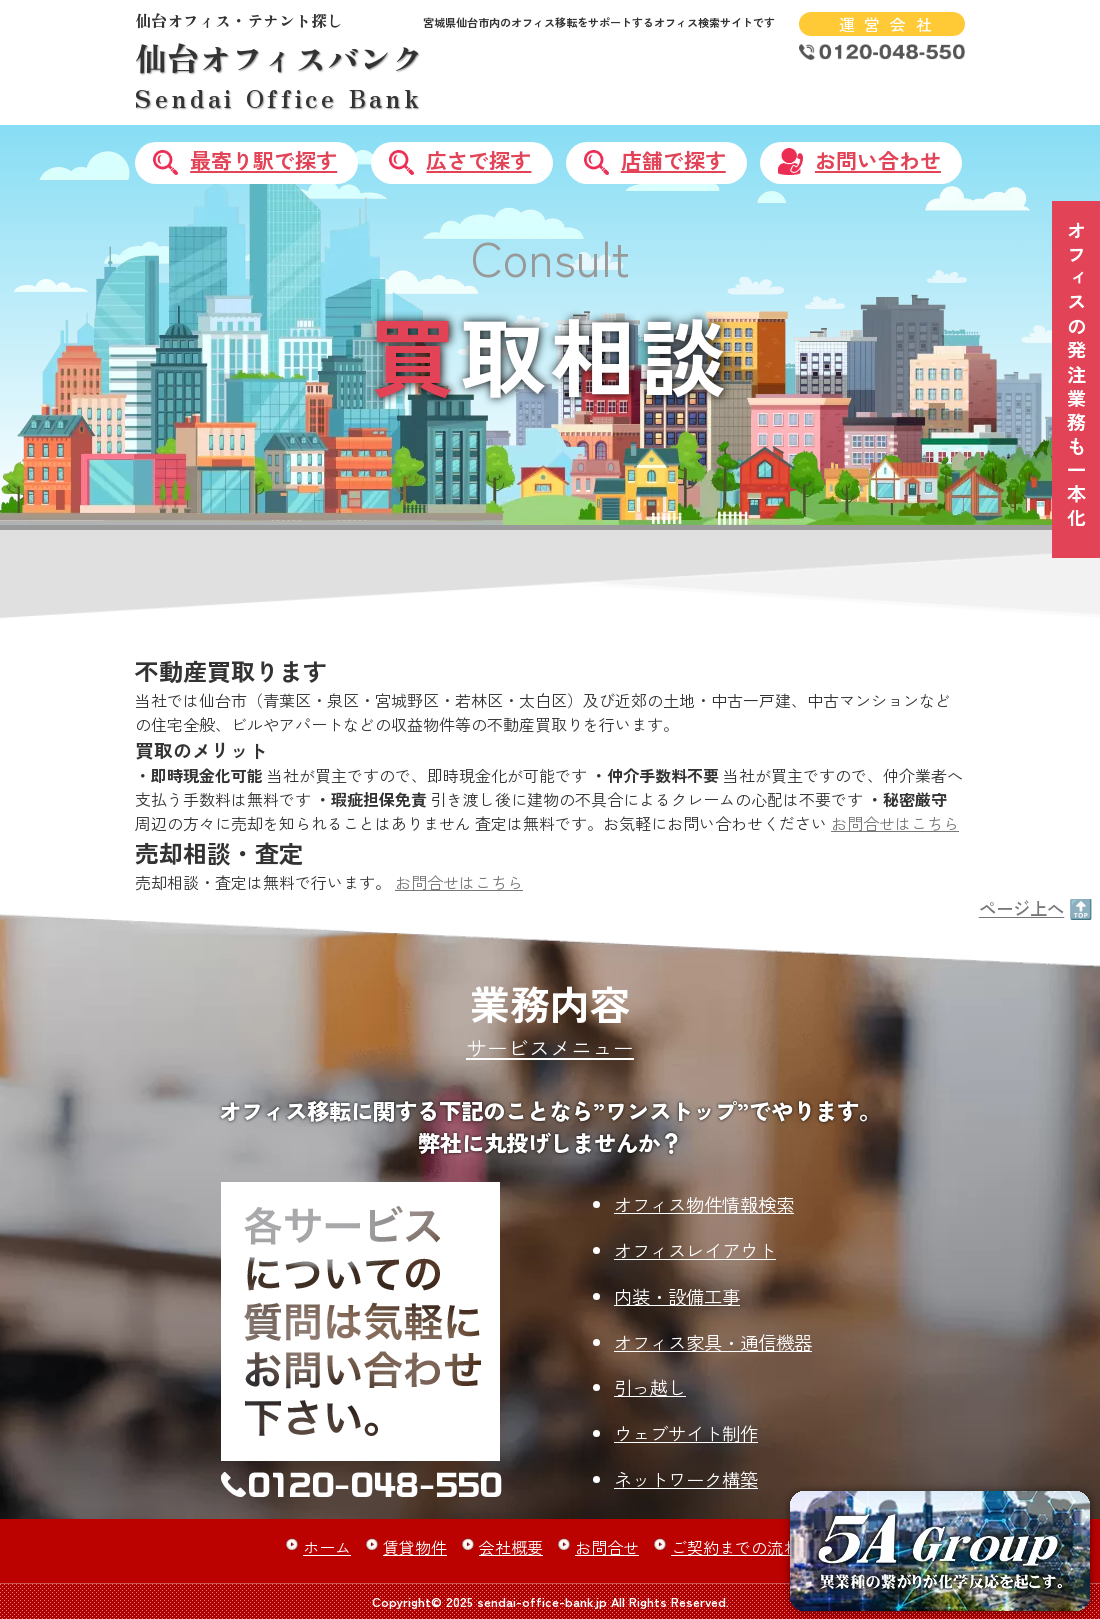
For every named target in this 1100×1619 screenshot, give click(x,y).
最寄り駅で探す (263, 160)
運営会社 (890, 24)
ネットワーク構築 (686, 1479)
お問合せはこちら (895, 823)
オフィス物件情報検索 (704, 1204)
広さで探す (478, 160)
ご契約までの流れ (735, 1547)
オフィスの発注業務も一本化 (1077, 376)
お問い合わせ (878, 160)
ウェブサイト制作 (686, 1433)
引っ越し (650, 1387)
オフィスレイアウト (695, 1250)
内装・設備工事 (677, 1296)
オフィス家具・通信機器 (713, 1342)
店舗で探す (673, 160)
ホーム (327, 1547)
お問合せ (607, 1547)
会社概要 (511, 1547)
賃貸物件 (415, 1547)
